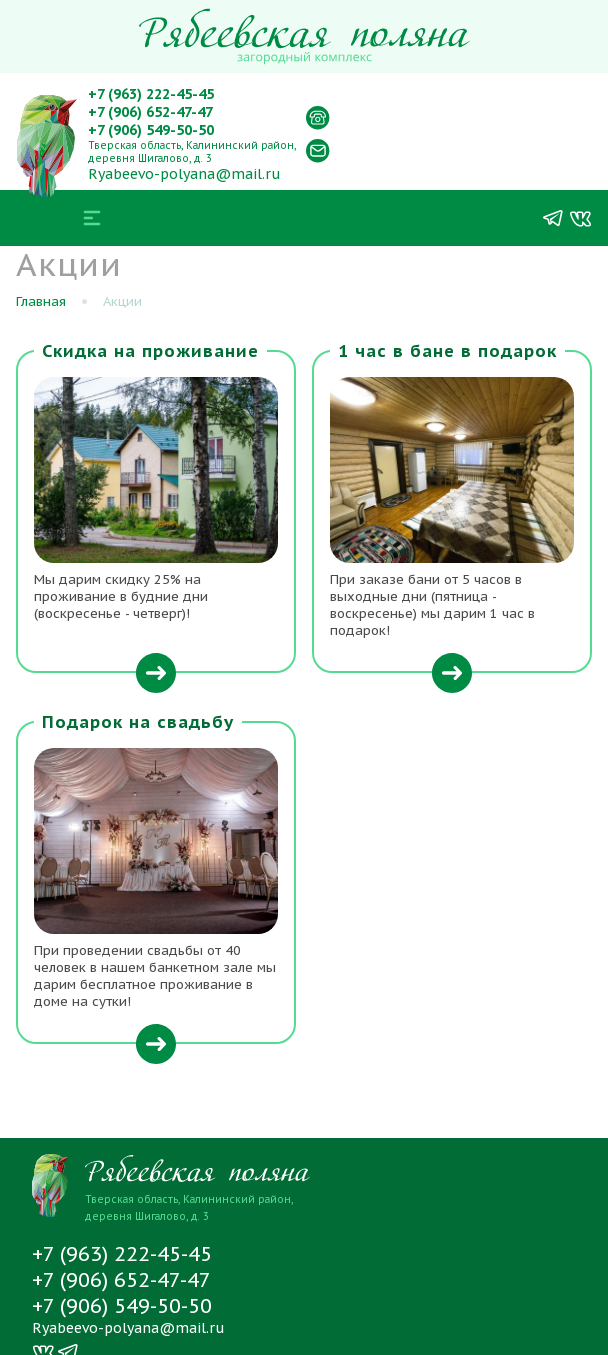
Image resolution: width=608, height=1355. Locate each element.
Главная (41, 301)
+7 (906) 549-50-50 (151, 130)
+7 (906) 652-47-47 (150, 112)
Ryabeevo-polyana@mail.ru (184, 174)
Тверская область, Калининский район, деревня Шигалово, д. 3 (192, 152)
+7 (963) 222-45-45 (151, 94)
